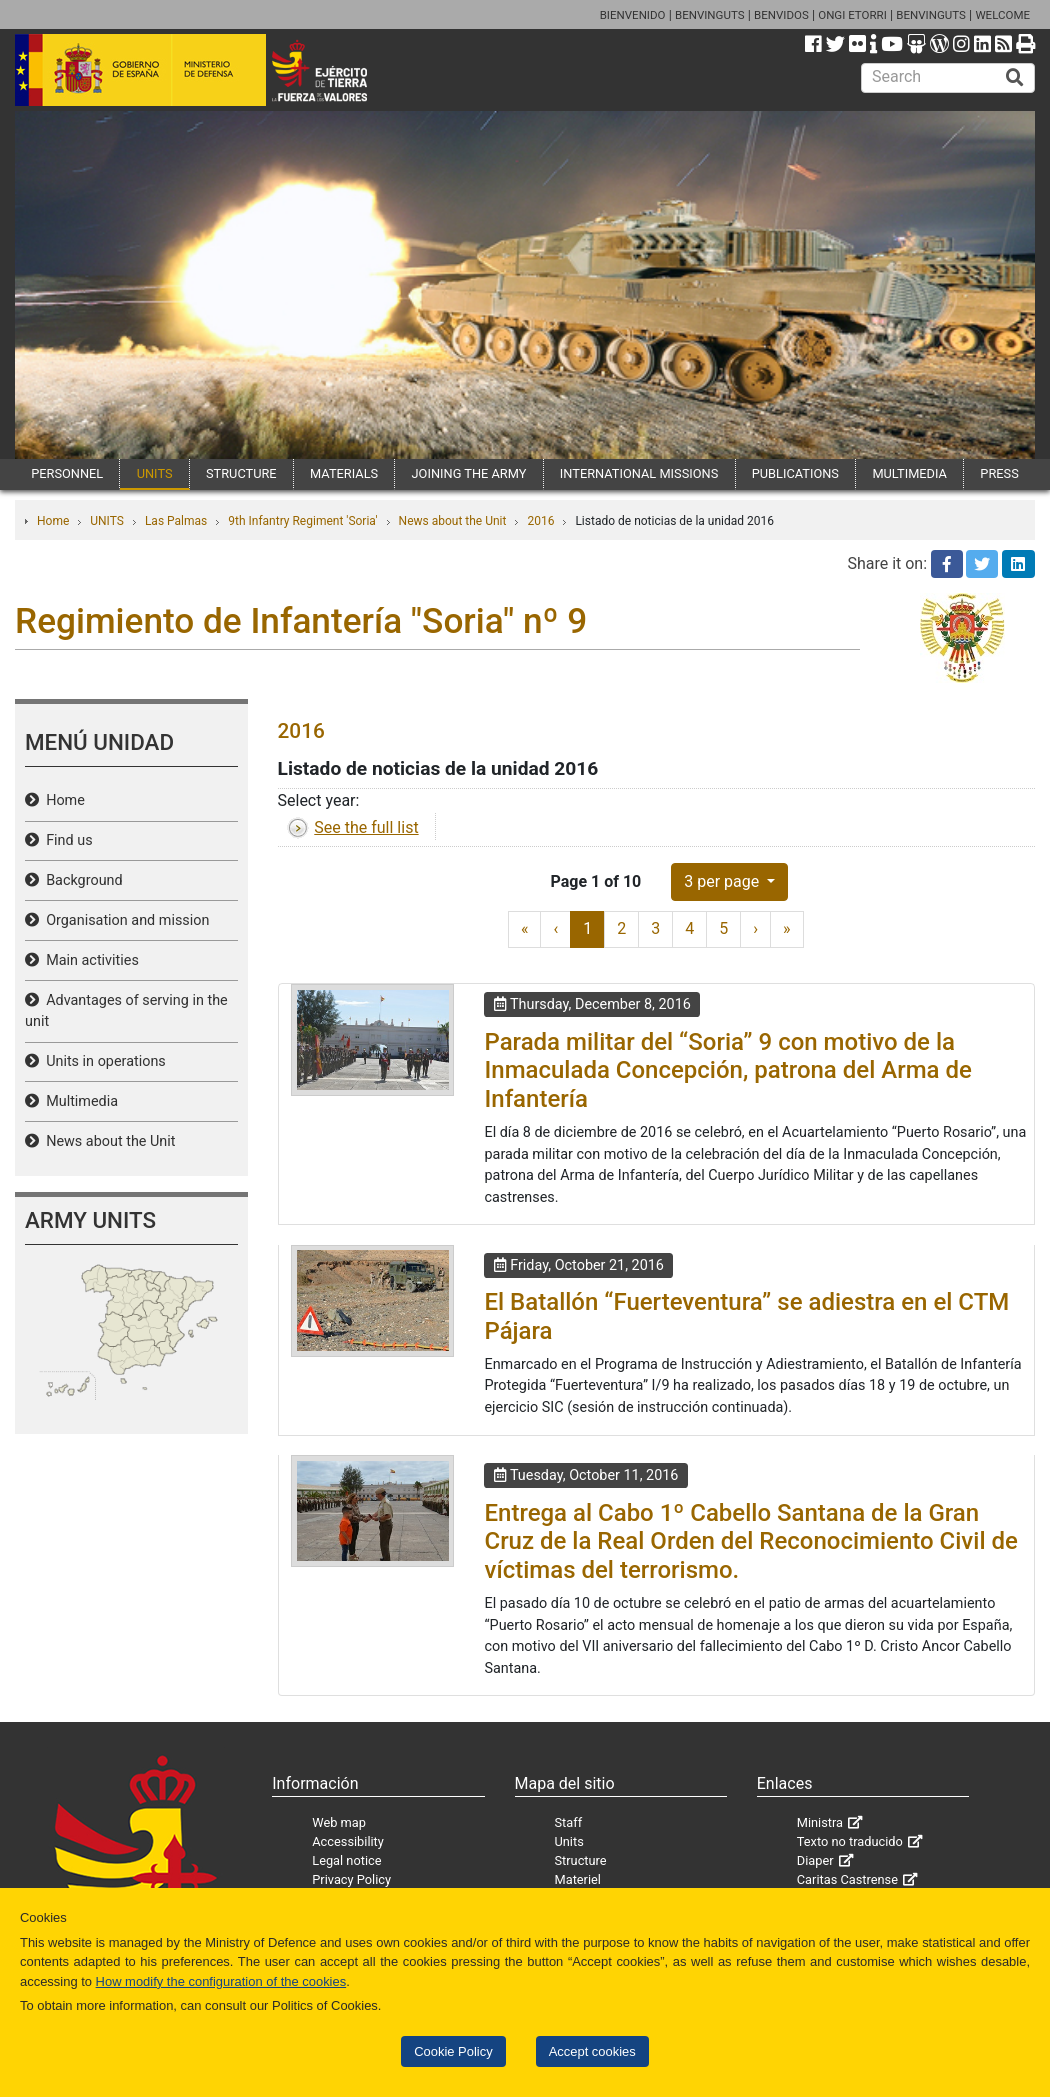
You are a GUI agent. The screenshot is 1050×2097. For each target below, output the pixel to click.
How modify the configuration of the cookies (221, 1981)
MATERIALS (344, 473)
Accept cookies (592, 2051)
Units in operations (102, 1061)
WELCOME (1002, 15)
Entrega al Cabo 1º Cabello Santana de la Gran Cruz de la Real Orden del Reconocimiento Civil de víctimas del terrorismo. (750, 1542)
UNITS (155, 473)
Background (81, 880)
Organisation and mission (124, 920)
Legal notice (346, 1860)
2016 (540, 521)
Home (53, 521)
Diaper (815, 1860)
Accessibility (348, 1841)
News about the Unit (453, 521)
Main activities (89, 960)
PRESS (999, 473)
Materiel (578, 1879)
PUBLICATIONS (795, 473)
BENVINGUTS (710, 15)
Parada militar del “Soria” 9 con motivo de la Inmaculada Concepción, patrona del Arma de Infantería (727, 1071)
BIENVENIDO (633, 15)
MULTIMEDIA (909, 473)
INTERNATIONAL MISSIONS (639, 473)
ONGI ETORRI (852, 15)
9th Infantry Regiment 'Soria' (302, 521)
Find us (66, 840)
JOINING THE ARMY (469, 473)
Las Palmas (176, 521)
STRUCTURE (241, 473)
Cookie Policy (453, 2051)
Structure (581, 1860)
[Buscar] (1015, 78)
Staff (569, 1822)
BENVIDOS (781, 15)
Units (569, 1841)
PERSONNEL (67, 473)
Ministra (820, 1822)
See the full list (366, 827)
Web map (339, 1822)
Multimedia (78, 1101)
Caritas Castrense (847, 1879)
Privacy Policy (351, 1879)
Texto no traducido (850, 1841)
